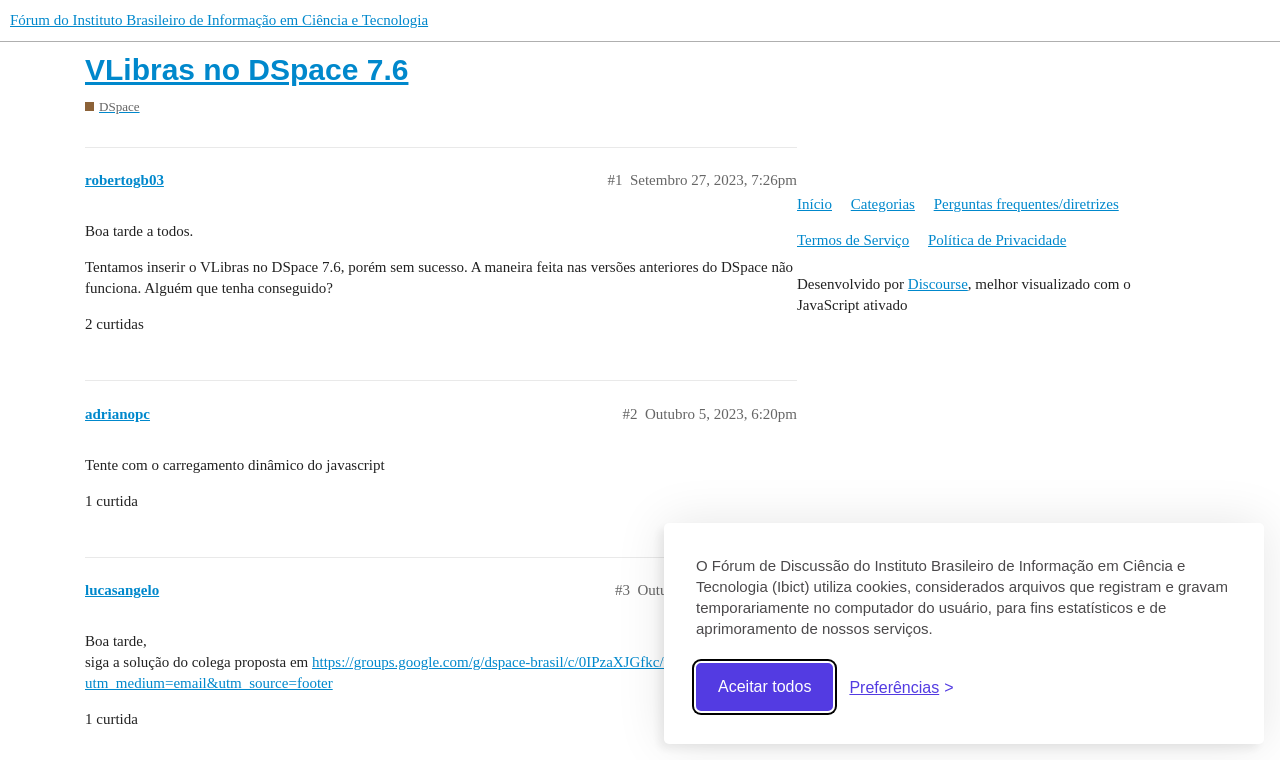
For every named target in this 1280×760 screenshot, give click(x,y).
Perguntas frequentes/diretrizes (1026, 204)
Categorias (883, 204)
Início (814, 204)
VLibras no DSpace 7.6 (246, 69)
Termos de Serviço (853, 240)
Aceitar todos (764, 686)
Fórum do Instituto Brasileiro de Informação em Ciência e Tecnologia (219, 20)
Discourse (938, 284)
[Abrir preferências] (901, 687)
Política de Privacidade (997, 240)
